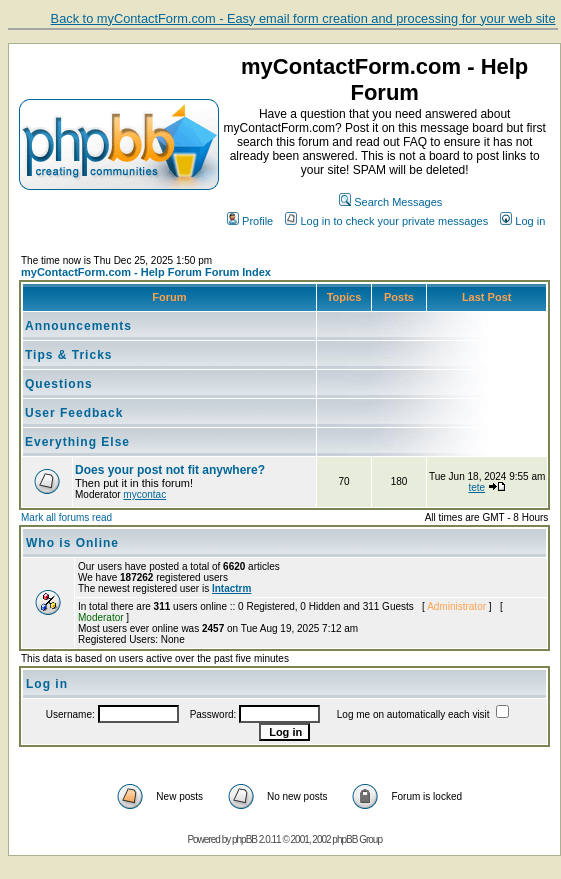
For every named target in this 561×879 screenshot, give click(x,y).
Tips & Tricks (68, 355)
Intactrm (231, 588)
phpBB (244, 839)
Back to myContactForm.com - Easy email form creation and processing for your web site (303, 18)
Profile (250, 221)
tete (476, 487)
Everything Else (77, 442)
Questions (59, 384)
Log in (522, 221)
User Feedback (74, 413)
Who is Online (72, 543)
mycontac (144, 494)
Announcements (78, 326)
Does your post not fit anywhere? (170, 470)
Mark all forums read (66, 517)
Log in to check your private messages (386, 221)
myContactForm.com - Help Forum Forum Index (146, 272)
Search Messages (390, 202)
